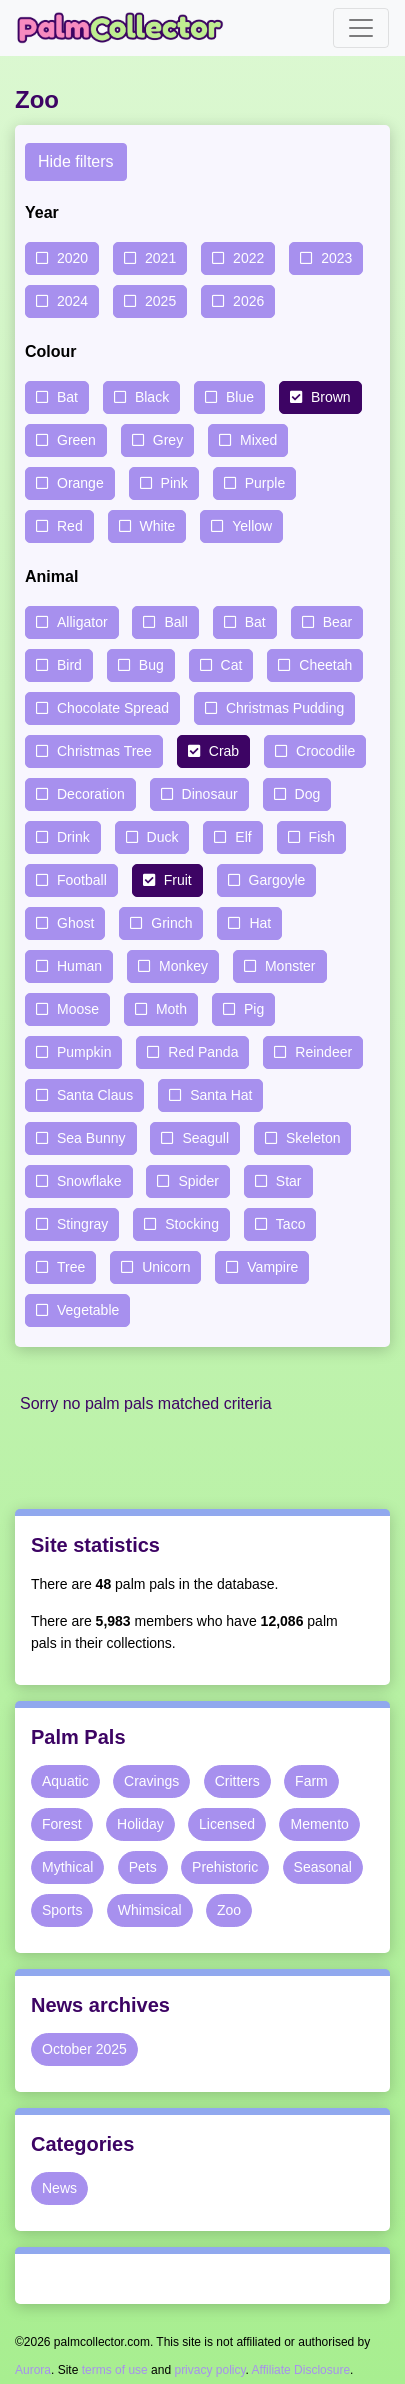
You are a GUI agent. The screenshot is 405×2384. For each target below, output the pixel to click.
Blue (240, 397)
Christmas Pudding (285, 708)
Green (76, 440)
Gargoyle (277, 880)
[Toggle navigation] (361, 28)
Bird (69, 665)
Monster (290, 966)
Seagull (205, 1138)
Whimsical (150, 1910)
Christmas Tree (104, 751)
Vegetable (88, 1310)
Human (79, 966)
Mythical (67, 1867)
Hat (260, 923)
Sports (62, 1910)
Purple (265, 483)
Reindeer (323, 1052)
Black (152, 397)
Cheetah (325, 665)
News (59, 2188)
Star (289, 1181)
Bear (338, 622)
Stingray (82, 1224)
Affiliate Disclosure (301, 2370)
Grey (168, 440)
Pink (174, 483)
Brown (331, 397)
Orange (80, 483)
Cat (232, 665)
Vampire (272, 1267)
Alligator (82, 622)
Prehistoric (225, 1867)
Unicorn (166, 1267)
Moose (78, 1009)
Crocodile (325, 751)
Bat (67, 397)
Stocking (192, 1224)
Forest (62, 1824)
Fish (322, 837)
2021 (160, 258)
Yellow (252, 526)
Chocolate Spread (113, 708)
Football (82, 880)
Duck (163, 837)
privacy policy (209, 2370)
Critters (237, 1781)
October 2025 (84, 2049)
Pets (143, 1867)
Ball (175, 622)
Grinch (171, 923)
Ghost (75, 923)
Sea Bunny (91, 1138)
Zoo (229, 1910)
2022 (248, 258)
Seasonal (323, 1867)
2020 (72, 258)
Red (70, 526)
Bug (151, 665)
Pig (254, 1009)
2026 (248, 301)
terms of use (115, 2370)
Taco (291, 1224)
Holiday (140, 1824)
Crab (224, 751)
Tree (71, 1267)
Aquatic (65, 1781)
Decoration (91, 794)
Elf (243, 837)
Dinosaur (210, 794)
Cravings (151, 1781)
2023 (336, 258)
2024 (72, 301)
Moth (171, 1009)
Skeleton (313, 1138)
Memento (319, 1824)
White (158, 526)
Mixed (258, 440)
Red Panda (203, 1052)
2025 (160, 301)
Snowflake (89, 1181)
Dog (308, 794)
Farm (311, 1781)
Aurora (33, 2370)
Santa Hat (221, 1095)
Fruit (178, 880)
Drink (73, 837)
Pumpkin (84, 1052)
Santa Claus (95, 1095)
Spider (198, 1181)
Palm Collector (126, 28)
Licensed (227, 1824)
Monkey (183, 966)
